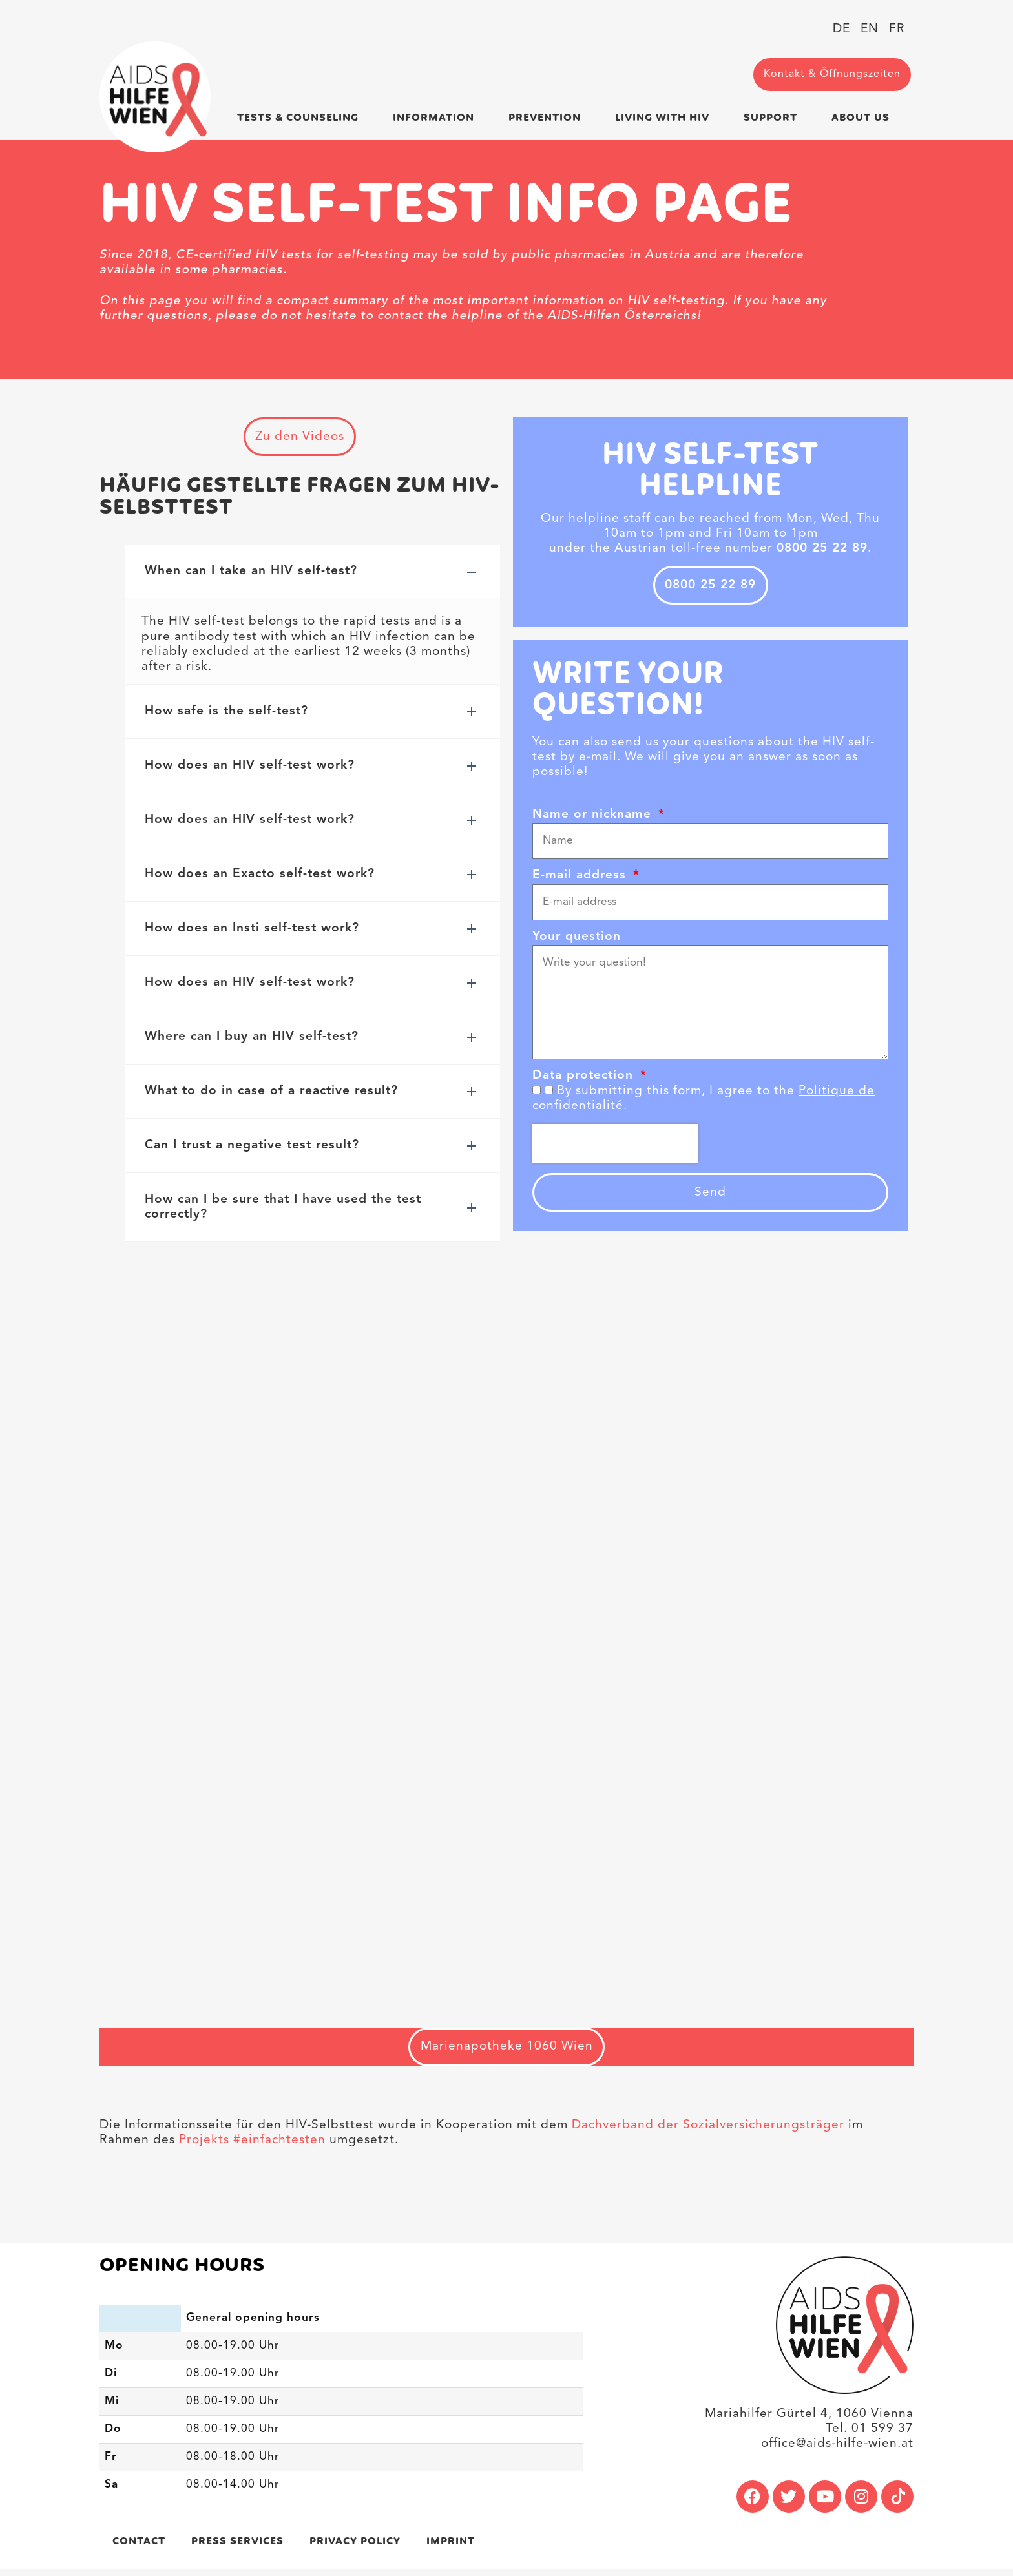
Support (774, 117)
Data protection (585, 1080)
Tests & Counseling (301, 117)
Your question (576, 941)
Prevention (547, 117)
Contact (138, 2548)
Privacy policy (355, 2548)
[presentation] (615, 1147)
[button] (312, 574)
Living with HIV (665, 117)
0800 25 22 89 (710, 587)
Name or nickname (594, 819)
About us (863, 117)
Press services (237, 2548)
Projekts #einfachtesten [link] (250, 2146)
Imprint (450, 2548)
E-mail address (581, 879)
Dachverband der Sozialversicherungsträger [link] (708, 2131)
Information (437, 117)
